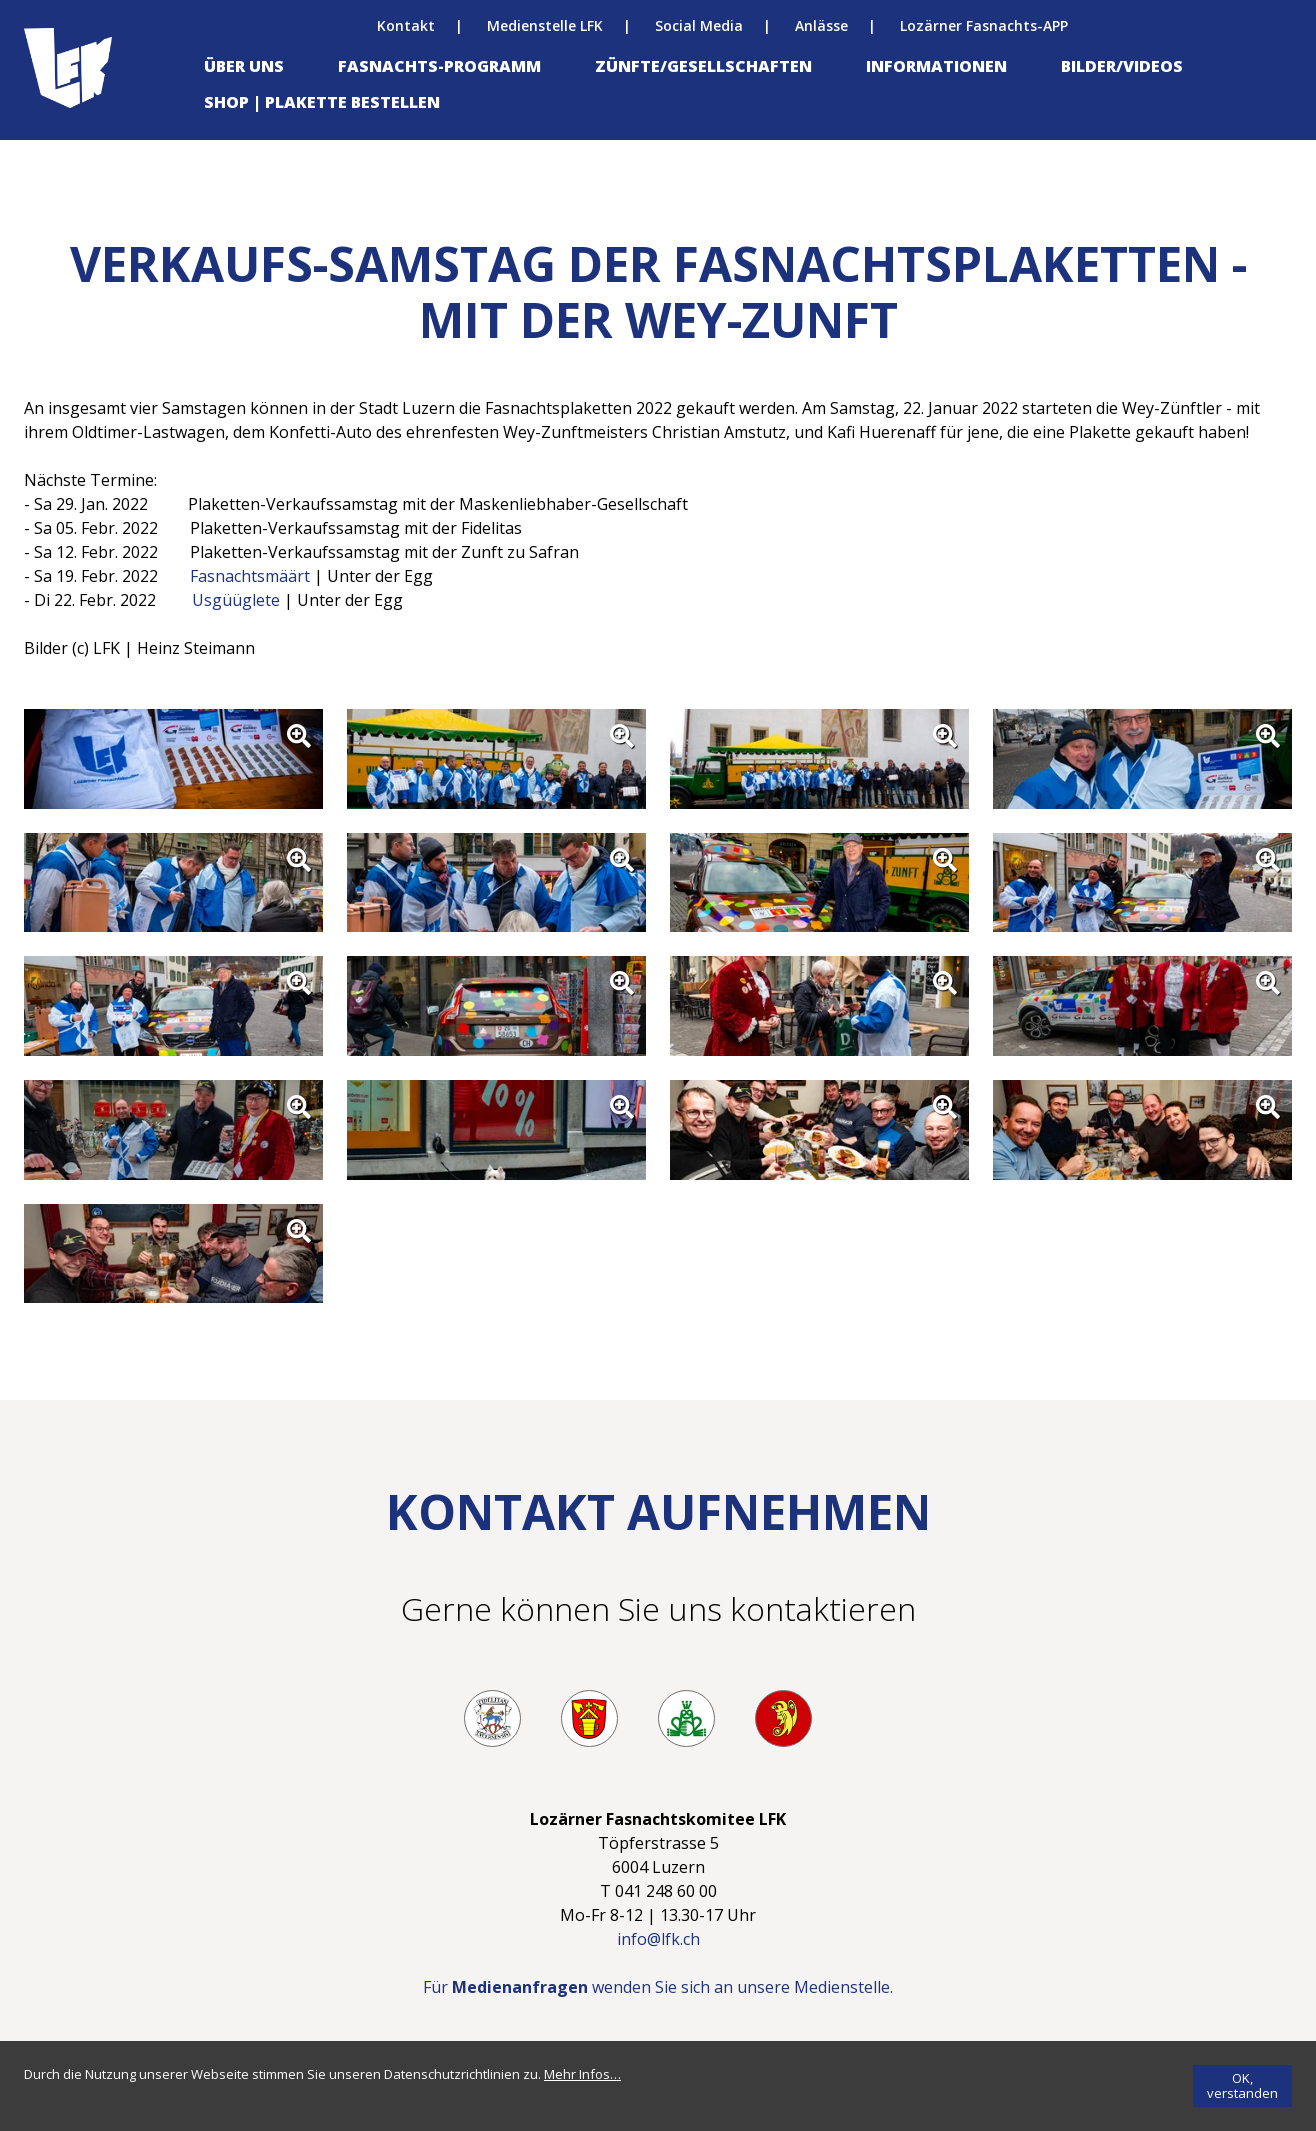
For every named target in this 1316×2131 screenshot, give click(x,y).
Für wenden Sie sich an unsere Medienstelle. (658, 1987)
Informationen (936, 66)
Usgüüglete (236, 600)
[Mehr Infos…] (582, 2074)
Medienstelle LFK (545, 25)
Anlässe (821, 25)
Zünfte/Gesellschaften (703, 66)
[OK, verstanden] (1242, 2086)
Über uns (244, 66)
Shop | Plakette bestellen (322, 102)
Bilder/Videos (1122, 66)
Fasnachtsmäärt (252, 576)
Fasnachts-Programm (439, 66)
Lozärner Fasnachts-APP (984, 25)
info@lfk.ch (658, 1939)
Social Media (699, 25)
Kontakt (406, 25)
